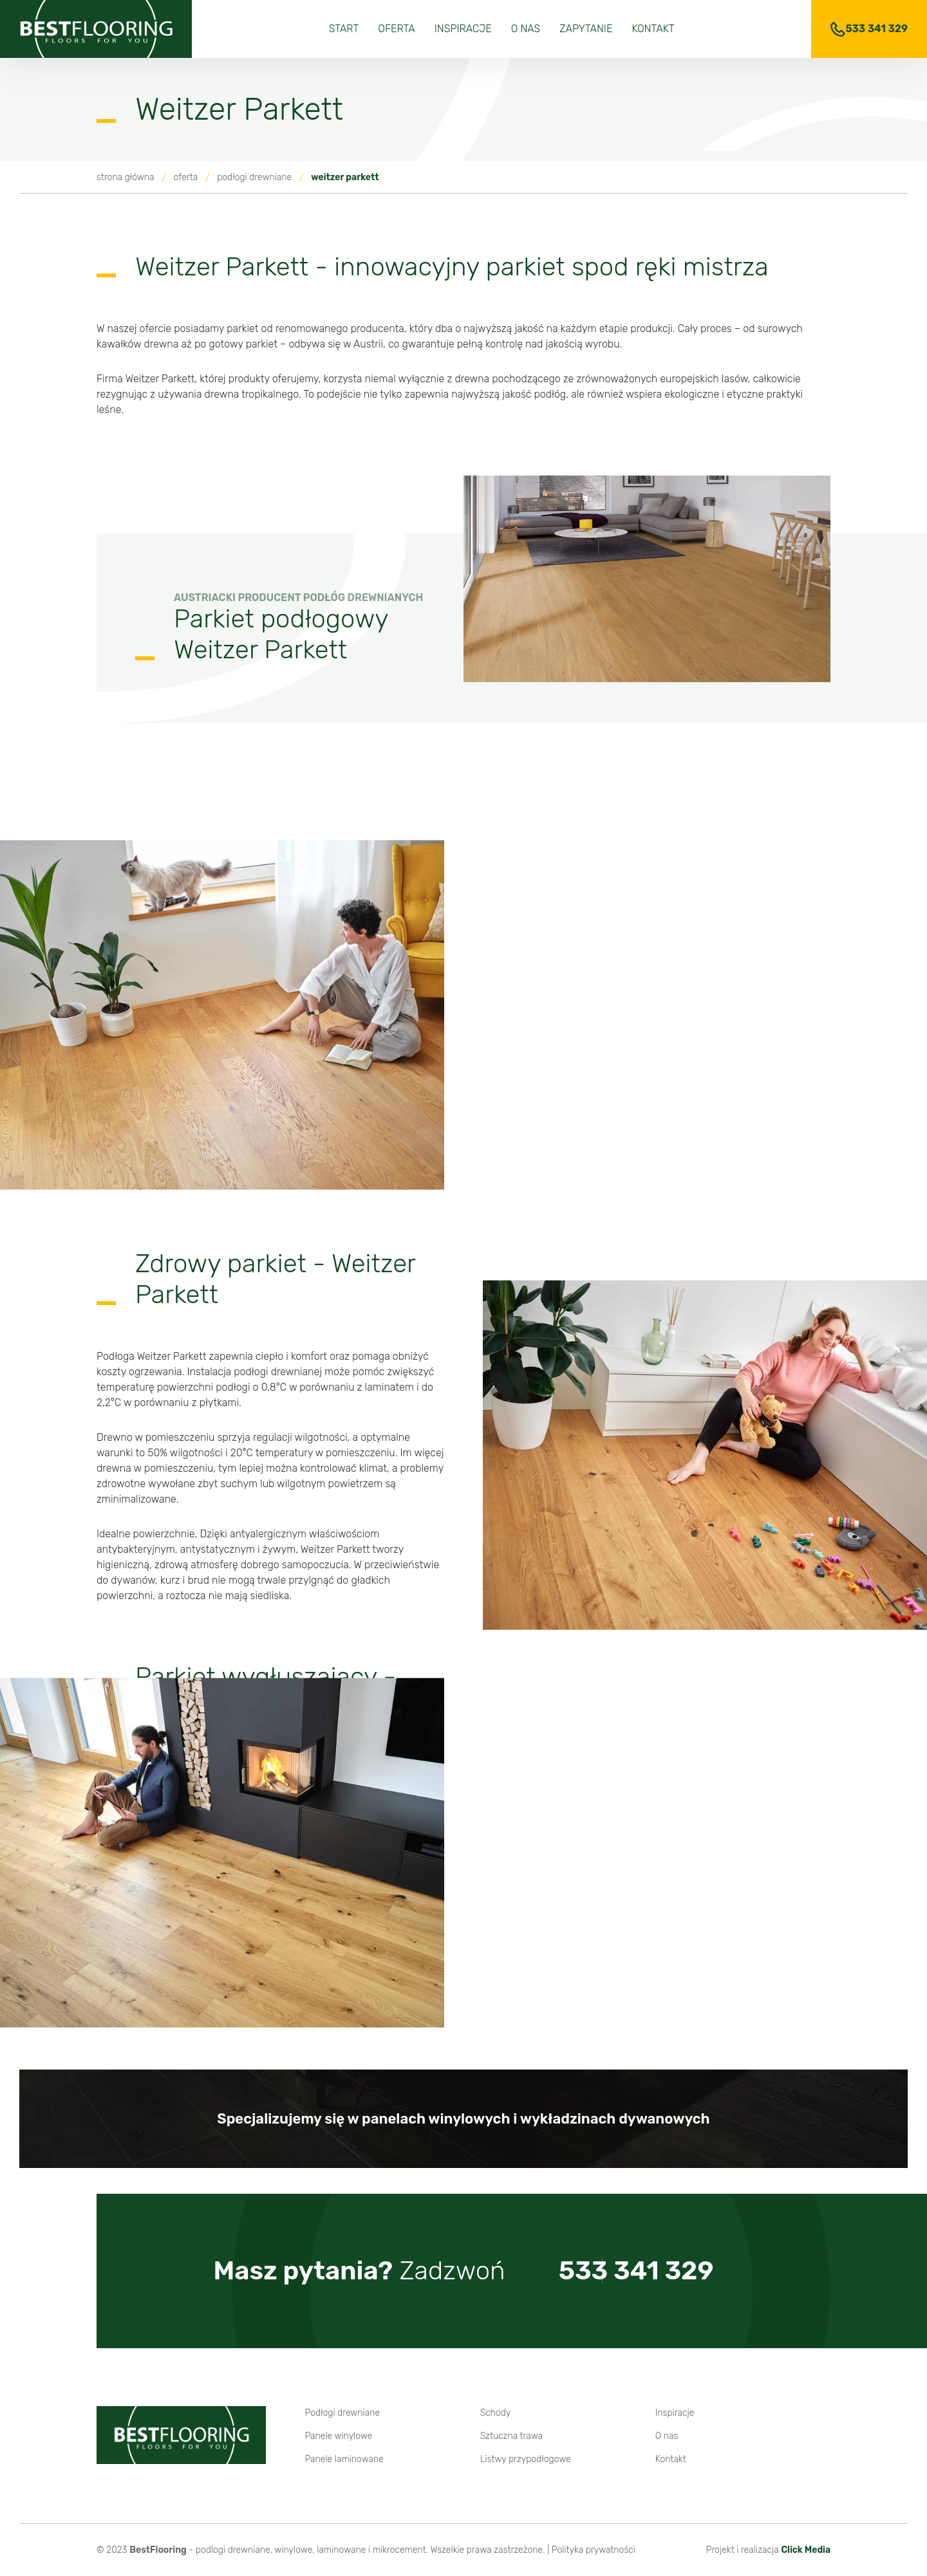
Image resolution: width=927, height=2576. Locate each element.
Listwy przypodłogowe (525, 2459)
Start (344, 29)
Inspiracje (463, 29)
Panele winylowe (338, 2436)
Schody (495, 2412)
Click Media (805, 2549)
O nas (526, 29)
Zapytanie (585, 29)
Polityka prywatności (593, 2549)
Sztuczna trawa (511, 2436)
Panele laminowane (344, 2459)
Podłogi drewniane (342, 2412)
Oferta (396, 29)
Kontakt (653, 29)
